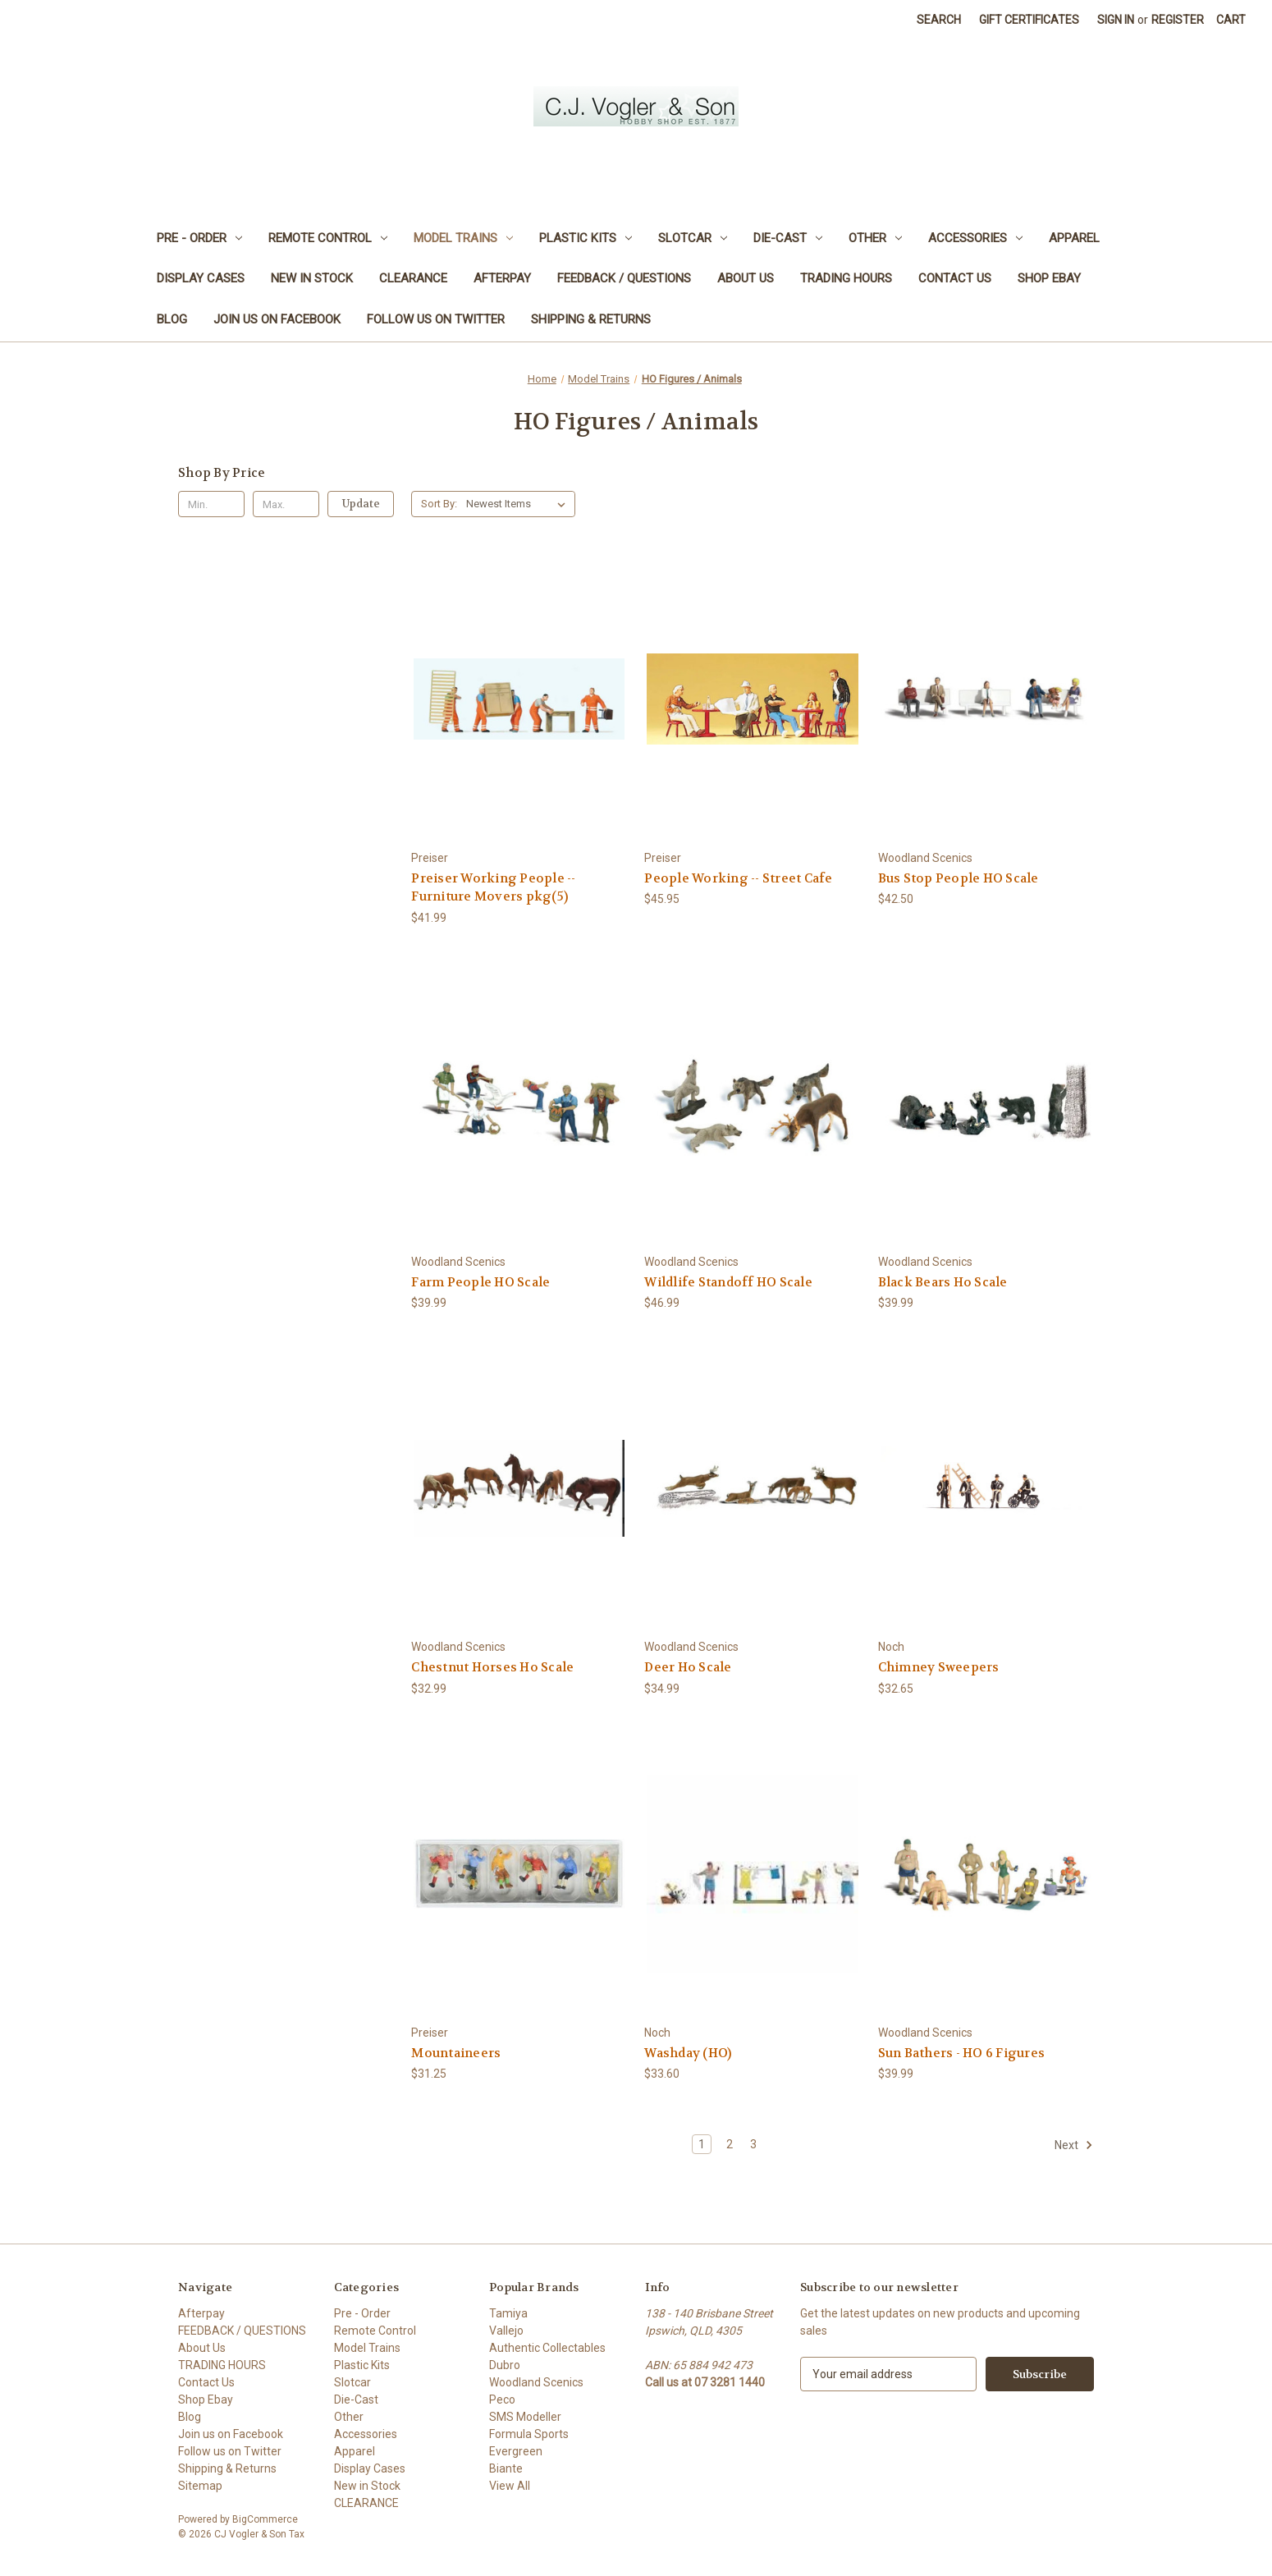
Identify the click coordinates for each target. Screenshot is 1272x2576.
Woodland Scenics (536, 2382)
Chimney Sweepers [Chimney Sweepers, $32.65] (939, 1667)
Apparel (1074, 238)
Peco (502, 2399)
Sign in (1115, 19)
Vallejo (506, 2330)
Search (939, 19)
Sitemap (200, 2485)
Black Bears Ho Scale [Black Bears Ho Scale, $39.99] (943, 1282)
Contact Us (954, 278)
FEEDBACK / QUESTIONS (624, 278)
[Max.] (286, 504)
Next (1074, 2145)
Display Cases (201, 278)
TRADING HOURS (846, 278)
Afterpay (502, 278)
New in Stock (312, 278)
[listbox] (519, 504)
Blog (172, 319)
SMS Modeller (525, 2416)
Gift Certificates (1029, 19)
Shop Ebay (1049, 278)
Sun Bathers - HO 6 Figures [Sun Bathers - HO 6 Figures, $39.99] (962, 2053)
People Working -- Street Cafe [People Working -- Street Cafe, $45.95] (738, 878)
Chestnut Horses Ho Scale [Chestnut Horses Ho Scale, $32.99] (492, 1667)
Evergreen (515, 2451)
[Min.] (211, 504)
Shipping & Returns (591, 319)
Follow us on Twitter (436, 319)
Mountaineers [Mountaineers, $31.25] (456, 2053)
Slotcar (692, 238)
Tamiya (508, 2313)
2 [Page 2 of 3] (729, 2144)
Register (1177, 19)
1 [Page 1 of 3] (701, 2144)
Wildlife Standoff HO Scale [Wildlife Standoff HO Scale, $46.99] (728, 1282)
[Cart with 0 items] (1231, 20)
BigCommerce (265, 2519)
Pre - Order (199, 238)
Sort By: (439, 503)
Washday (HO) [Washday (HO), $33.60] (687, 2053)
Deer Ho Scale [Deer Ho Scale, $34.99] (687, 1667)
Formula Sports (529, 2434)
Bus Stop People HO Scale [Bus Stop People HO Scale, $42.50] (958, 878)
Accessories (975, 238)
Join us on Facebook (277, 319)
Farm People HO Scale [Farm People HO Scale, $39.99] (480, 1282)
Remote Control (327, 238)
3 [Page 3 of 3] (753, 2144)
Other (875, 238)
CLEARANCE (413, 278)
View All (509, 2485)
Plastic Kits (585, 238)
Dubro (504, 2365)
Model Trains (463, 238)
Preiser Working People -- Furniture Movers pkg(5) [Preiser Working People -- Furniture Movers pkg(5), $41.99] (493, 887)
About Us (745, 278)
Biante (506, 2468)
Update (361, 504)
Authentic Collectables (547, 2347)
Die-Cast (787, 238)
